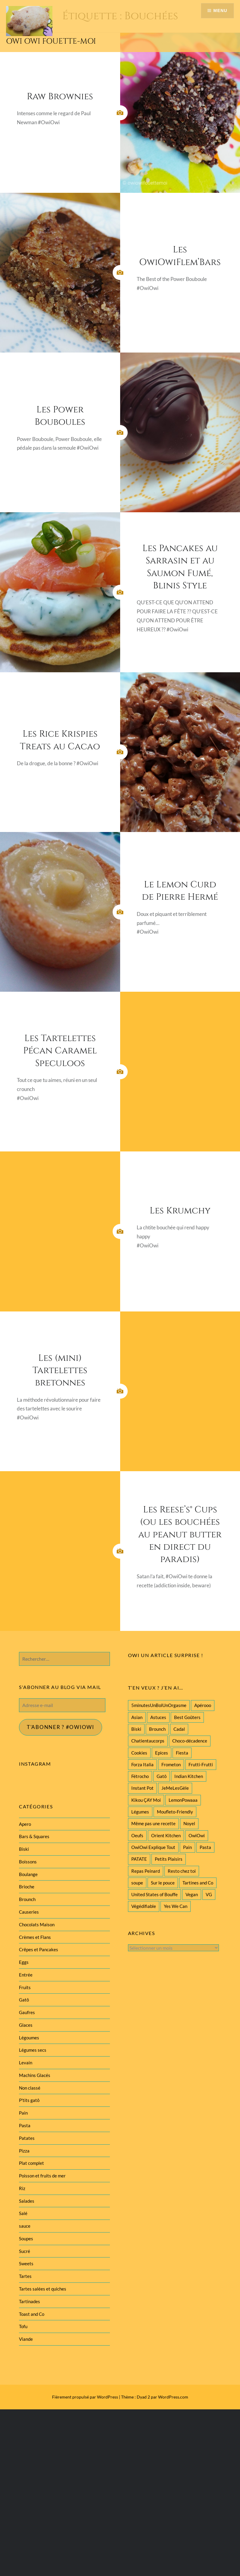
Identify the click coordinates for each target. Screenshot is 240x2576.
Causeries (29, 1912)
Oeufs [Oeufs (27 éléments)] (137, 1835)
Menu (220, 10)
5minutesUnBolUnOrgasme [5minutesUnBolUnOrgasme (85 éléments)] (158, 1705)
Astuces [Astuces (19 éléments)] (158, 1717)
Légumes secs (32, 2050)
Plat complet (31, 2163)
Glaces (26, 2025)
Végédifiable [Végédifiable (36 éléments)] (143, 1906)
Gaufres (27, 2012)
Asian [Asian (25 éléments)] (136, 1717)
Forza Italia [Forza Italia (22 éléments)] (142, 1764)
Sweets (26, 2263)
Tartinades (29, 2301)
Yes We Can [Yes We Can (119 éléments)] (175, 1906)
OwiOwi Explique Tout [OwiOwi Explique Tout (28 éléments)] (153, 1847)
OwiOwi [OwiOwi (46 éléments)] (197, 1835)
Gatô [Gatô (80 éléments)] (162, 1776)
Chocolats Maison (37, 1924)
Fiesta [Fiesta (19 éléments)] (182, 1752)
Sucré (24, 2251)
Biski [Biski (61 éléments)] (136, 1729)
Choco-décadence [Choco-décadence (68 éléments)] (189, 1740)
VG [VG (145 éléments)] (209, 1894)
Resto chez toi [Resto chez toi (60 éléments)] (182, 1871)
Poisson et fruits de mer (42, 2175)
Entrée (26, 1974)
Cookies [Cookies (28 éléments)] (139, 1752)
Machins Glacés (34, 2075)
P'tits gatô (29, 2100)
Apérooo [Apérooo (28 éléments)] (202, 1705)
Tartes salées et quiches (42, 2288)
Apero (25, 1824)
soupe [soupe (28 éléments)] (137, 1882)
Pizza (24, 2150)
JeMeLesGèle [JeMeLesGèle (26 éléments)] (175, 1788)
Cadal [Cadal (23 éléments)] (179, 1729)
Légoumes (29, 2037)
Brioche (26, 1886)
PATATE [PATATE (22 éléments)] (139, 1859)
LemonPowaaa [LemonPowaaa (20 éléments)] (183, 1800)
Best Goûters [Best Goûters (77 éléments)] (187, 1717)
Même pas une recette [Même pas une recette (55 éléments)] (153, 1823)
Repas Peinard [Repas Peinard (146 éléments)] (145, 1871)
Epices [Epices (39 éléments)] (161, 1752)
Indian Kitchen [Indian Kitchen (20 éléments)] (188, 1776)
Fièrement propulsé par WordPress (85, 2396)
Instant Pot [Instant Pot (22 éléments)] (142, 1788)
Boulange (28, 1874)
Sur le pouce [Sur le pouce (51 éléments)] (163, 1882)
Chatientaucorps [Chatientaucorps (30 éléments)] (147, 1740)
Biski (24, 1849)
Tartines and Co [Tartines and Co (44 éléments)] (197, 1882)
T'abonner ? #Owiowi (60, 1727)
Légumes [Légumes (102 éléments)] (140, 1811)
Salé (23, 2213)
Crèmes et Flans (35, 1937)
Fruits (25, 1987)
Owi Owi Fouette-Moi (51, 41)
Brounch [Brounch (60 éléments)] (157, 1729)
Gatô (24, 1999)
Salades (26, 2201)
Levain (25, 2062)
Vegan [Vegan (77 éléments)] (191, 1894)
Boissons (28, 1861)
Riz (22, 2188)
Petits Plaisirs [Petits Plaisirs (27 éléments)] (168, 1859)
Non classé (29, 2088)
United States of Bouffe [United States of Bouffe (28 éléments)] (154, 1894)
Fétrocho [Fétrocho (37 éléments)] (140, 1776)
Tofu (23, 2326)
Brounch (27, 1899)
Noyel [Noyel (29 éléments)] (189, 1823)
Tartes (25, 2276)
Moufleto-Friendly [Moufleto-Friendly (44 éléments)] (175, 1811)
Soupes (26, 2238)
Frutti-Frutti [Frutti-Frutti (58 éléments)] (201, 1764)
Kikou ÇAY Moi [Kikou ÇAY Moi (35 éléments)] (146, 1800)
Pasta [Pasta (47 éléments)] (205, 1847)
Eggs (24, 1962)
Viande (26, 2339)
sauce (24, 2226)
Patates (27, 2138)
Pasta (24, 2125)
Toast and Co (31, 2314)
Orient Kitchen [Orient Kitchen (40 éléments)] (166, 1835)
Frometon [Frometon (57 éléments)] (171, 1764)
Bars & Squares (34, 1836)
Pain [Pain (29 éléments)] (187, 1847)
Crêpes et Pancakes (38, 1949)
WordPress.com (173, 2396)
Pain (23, 2112)
